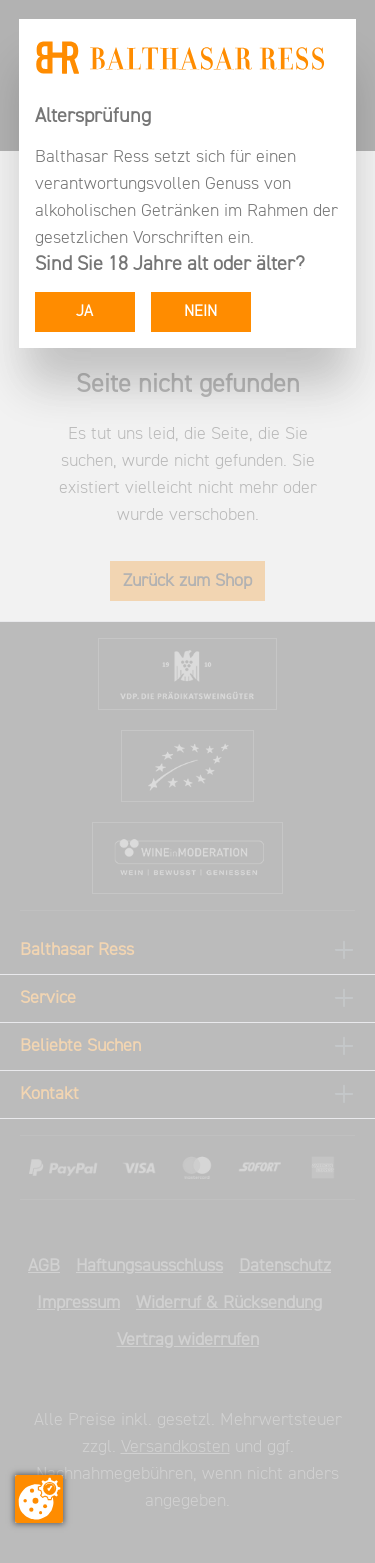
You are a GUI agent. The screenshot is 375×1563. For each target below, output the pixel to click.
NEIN (200, 312)
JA (84, 312)
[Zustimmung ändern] (39, 1499)
